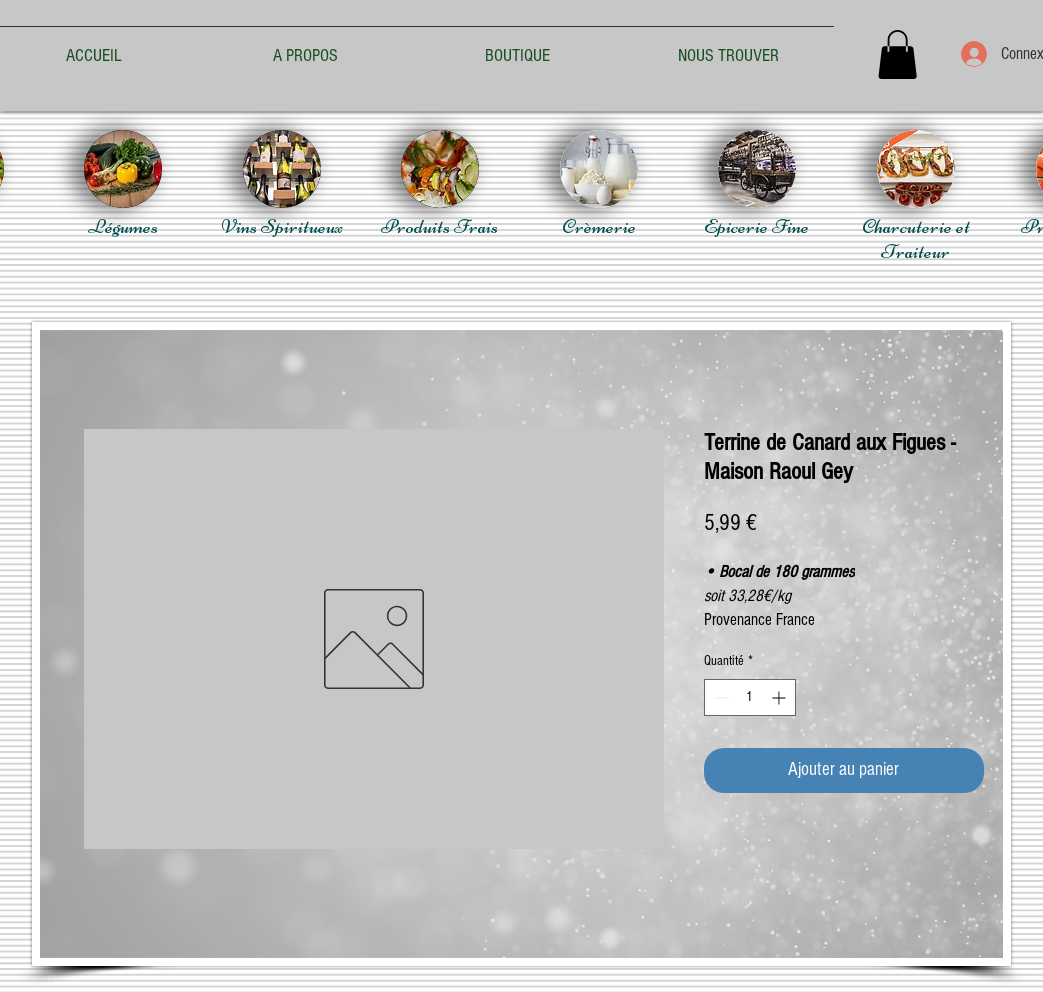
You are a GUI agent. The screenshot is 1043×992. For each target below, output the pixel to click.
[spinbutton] (750, 697)
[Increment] (780, 697)
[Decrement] (719, 697)
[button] (897, 54)
